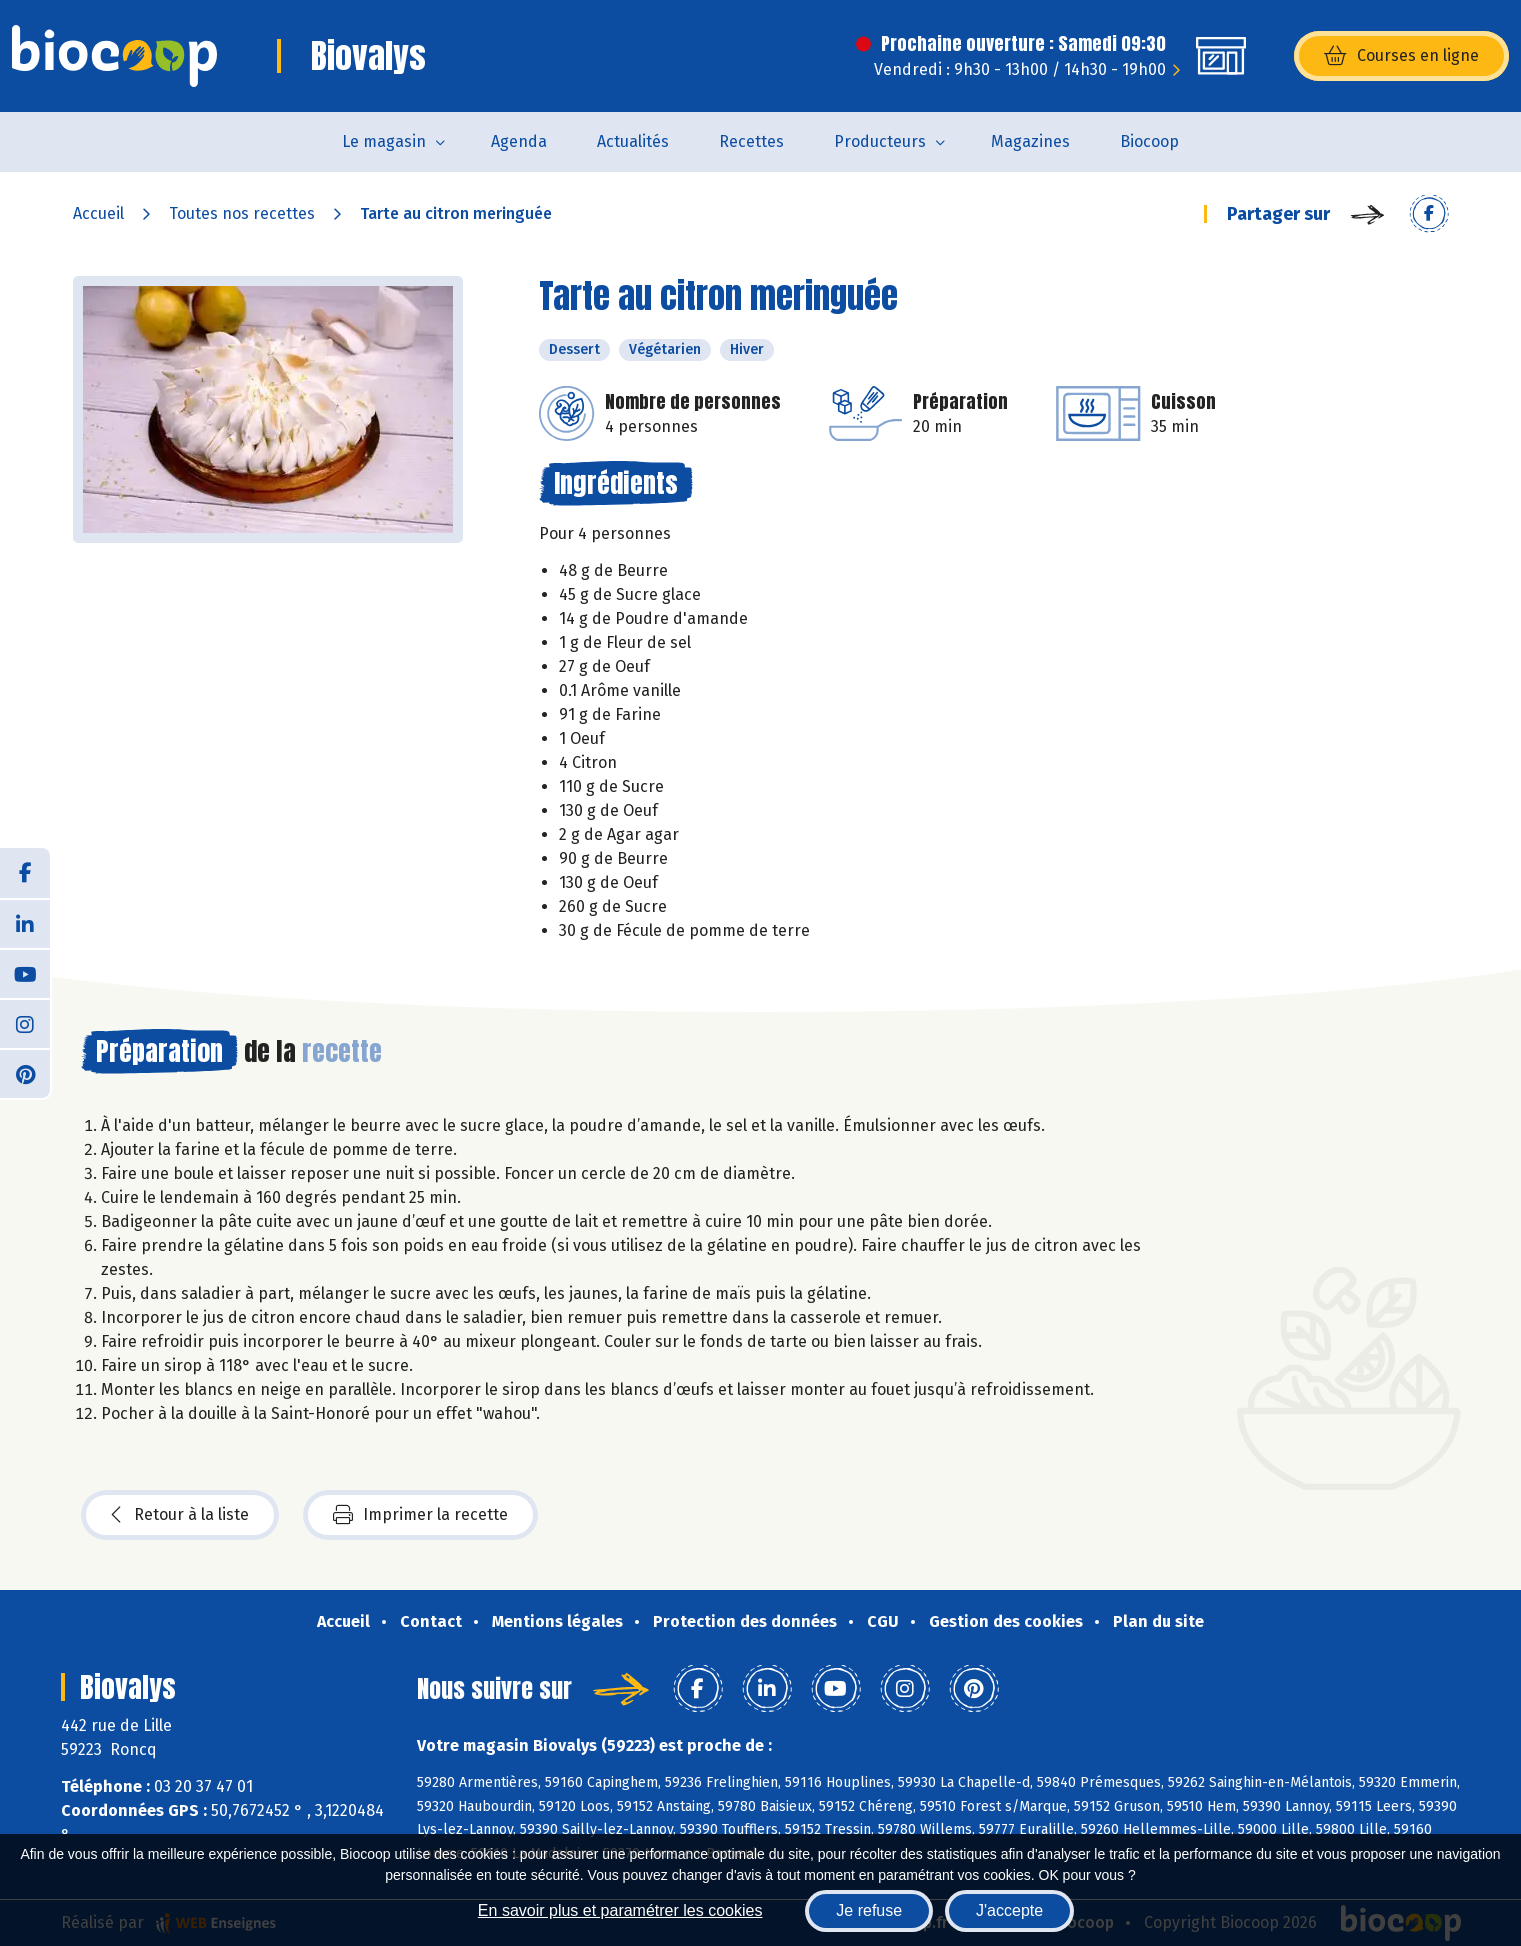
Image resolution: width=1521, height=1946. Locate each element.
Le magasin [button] (384, 141)
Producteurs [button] (880, 141)
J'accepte (1009, 1910)
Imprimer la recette (420, 1515)
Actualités (633, 141)
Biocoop (1149, 141)
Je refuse (869, 1910)
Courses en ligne (1401, 56)
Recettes (751, 141)
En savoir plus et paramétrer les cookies (620, 1910)
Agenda (519, 141)
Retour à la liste (180, 1515)
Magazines (1030, 141)
